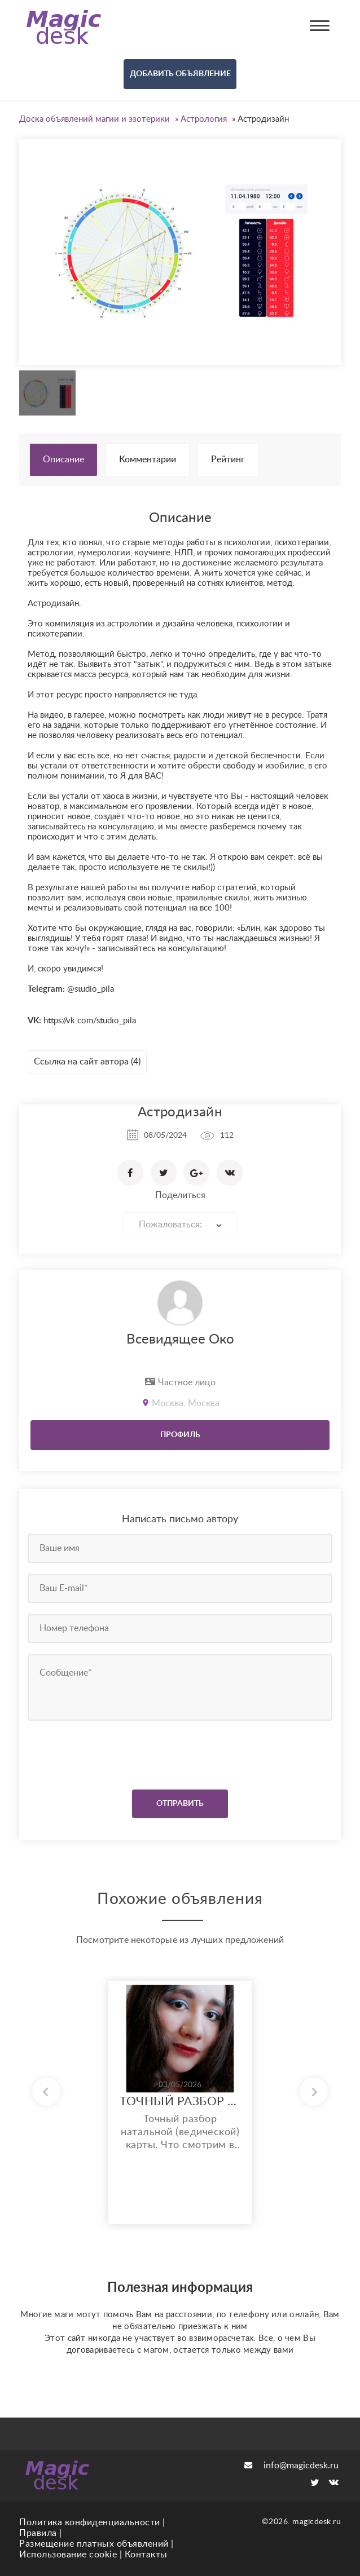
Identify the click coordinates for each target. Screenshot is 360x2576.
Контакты (146, 2554)
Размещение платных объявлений (94, 2543)
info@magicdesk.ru (291, 2465)
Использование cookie (68, 2554)
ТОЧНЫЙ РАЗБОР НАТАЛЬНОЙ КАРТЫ (180, 2101)
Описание (63, 459)
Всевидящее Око (180, 1339)
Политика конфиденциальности (89, 2522)
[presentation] (96, 1752)
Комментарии (147, 459)
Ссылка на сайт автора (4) (87, 1061)
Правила (38, 2533)
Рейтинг (228, 459)
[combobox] (180, 1224)
